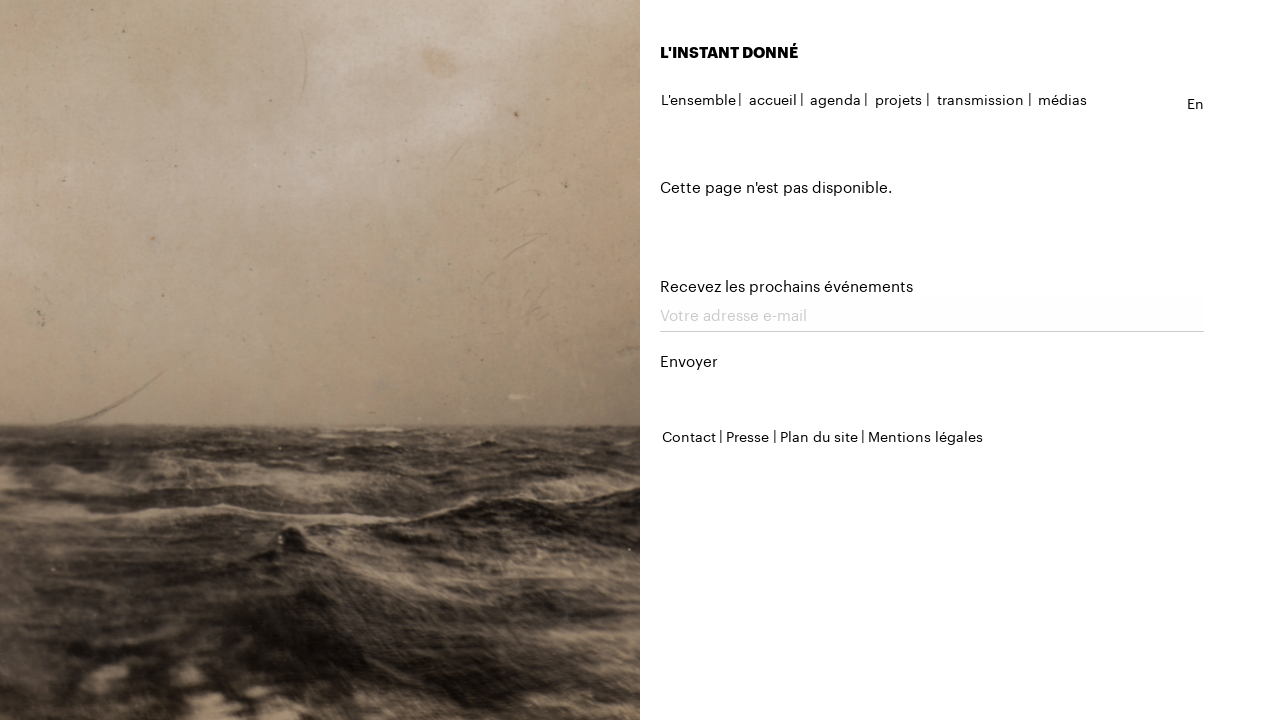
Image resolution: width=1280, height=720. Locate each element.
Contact (689, 435)
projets (898, 98)
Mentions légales (925, 435)
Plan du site (819, 435)
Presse (747, 435)
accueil (773, 98)
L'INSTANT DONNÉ (729, 52)
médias (1062, 98)
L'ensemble (698, 98)
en (1195, 102)
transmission (980, 98)
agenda (835, 98)
